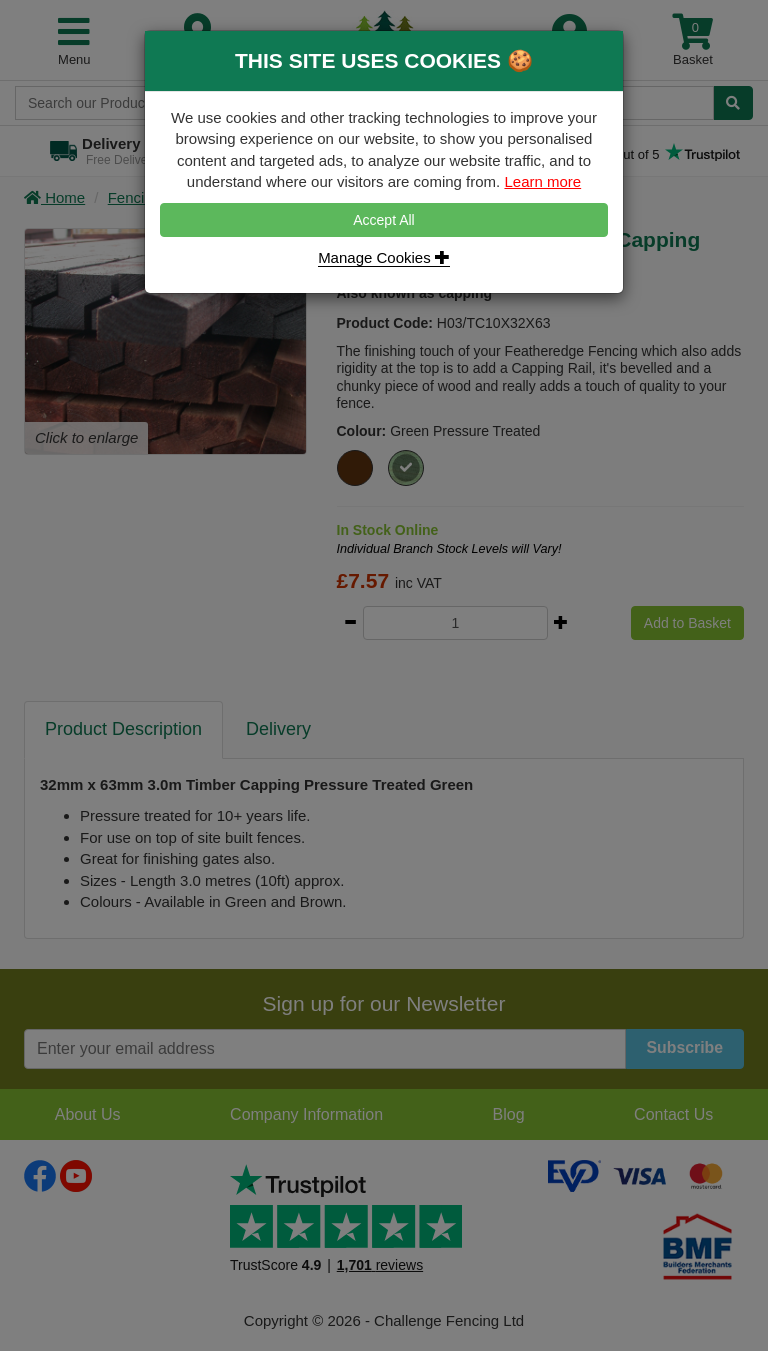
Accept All (383, 220)
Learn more (542, 181)
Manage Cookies (384, 257)
